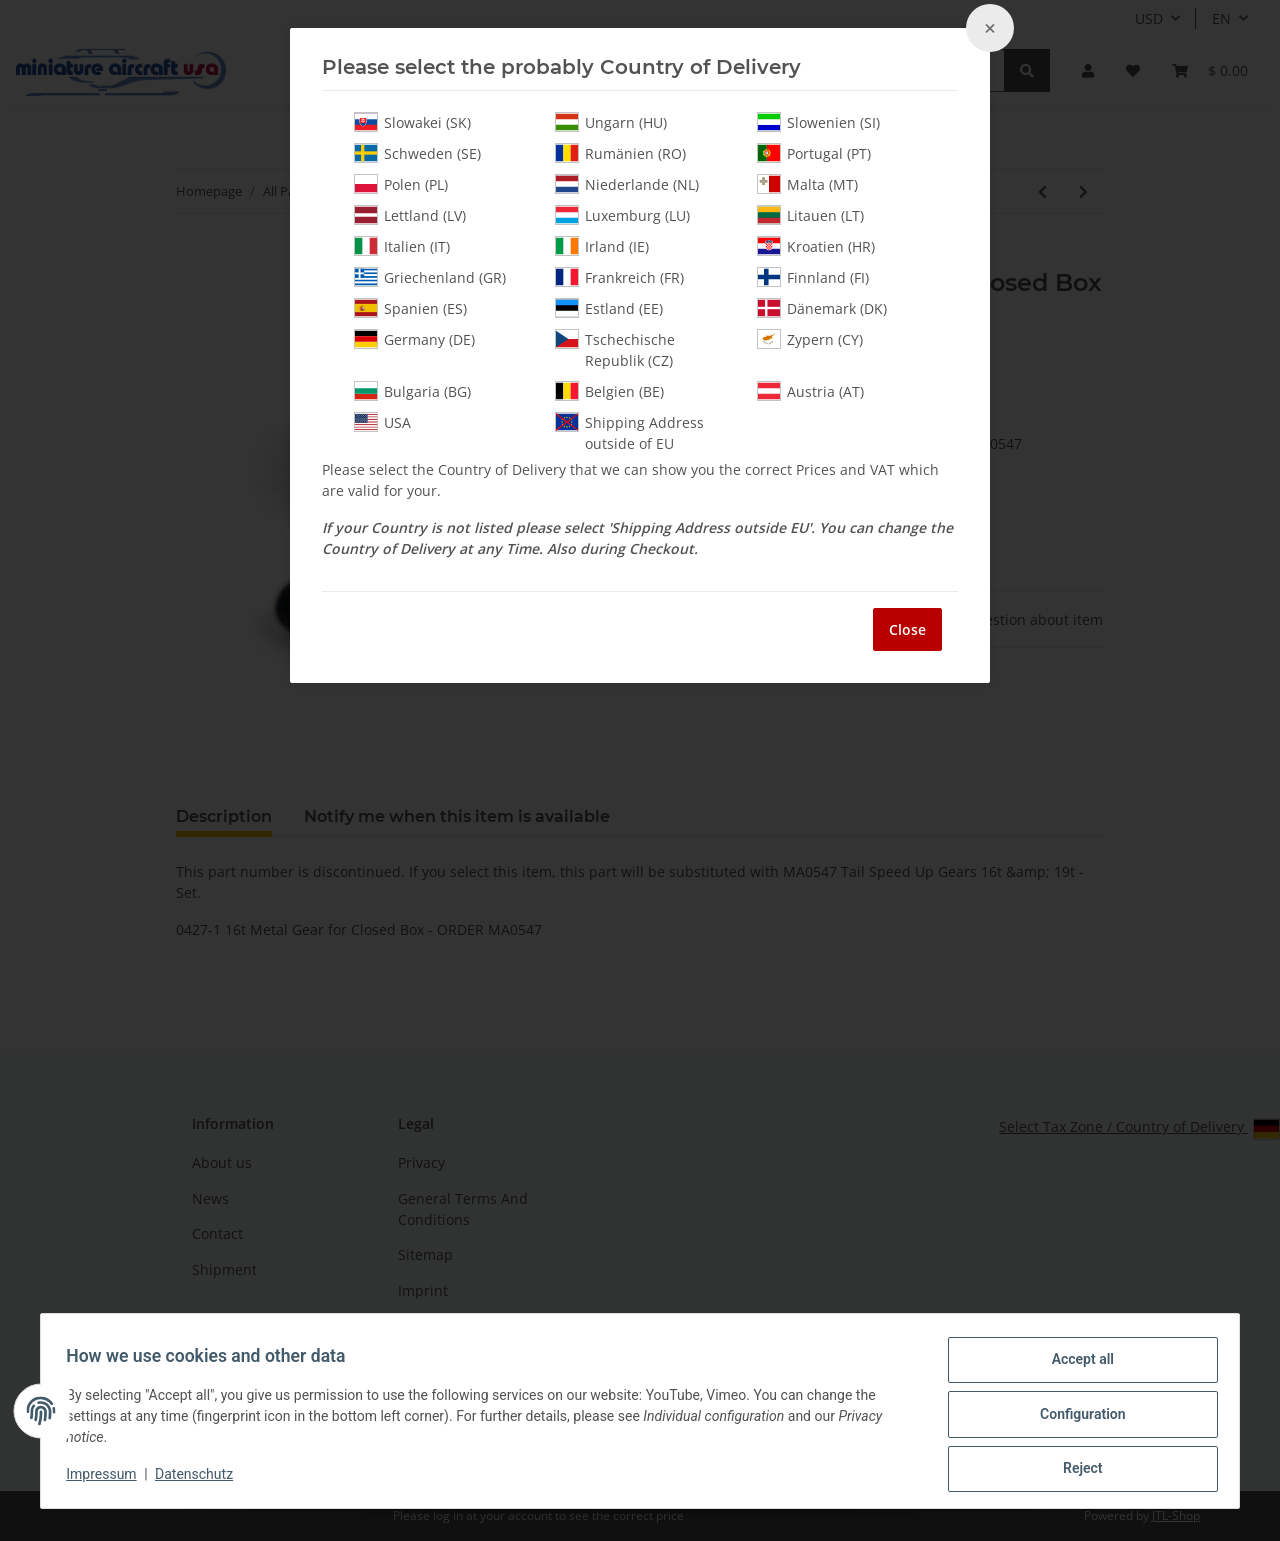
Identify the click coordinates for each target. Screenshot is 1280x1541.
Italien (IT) (402, 246)
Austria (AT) (810, 391)
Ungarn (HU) (611, 122)
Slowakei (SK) (412, 122)
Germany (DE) (414, 339)
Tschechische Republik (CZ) (615, 349)
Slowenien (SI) (818, 122)
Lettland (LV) (410, 215)
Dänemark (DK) (822, 308)
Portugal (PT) (814, 153)
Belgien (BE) (609, 391)
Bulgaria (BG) (412, 391)
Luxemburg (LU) (622, 215)
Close (907, 629)
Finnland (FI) (813, 277)
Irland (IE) (602, 246)
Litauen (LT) (810, 215)
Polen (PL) (401, 184)
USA (382, 422)
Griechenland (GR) (430, 277)
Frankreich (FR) (619, 277)
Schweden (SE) (417, 153)
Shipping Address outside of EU (629, 432)
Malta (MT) (807, 184)
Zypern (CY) (810, 339)
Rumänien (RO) (620, 153)
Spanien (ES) (410, 308)
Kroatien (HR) (816, 246)
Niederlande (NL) (627, 184)
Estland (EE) (609, 308)
